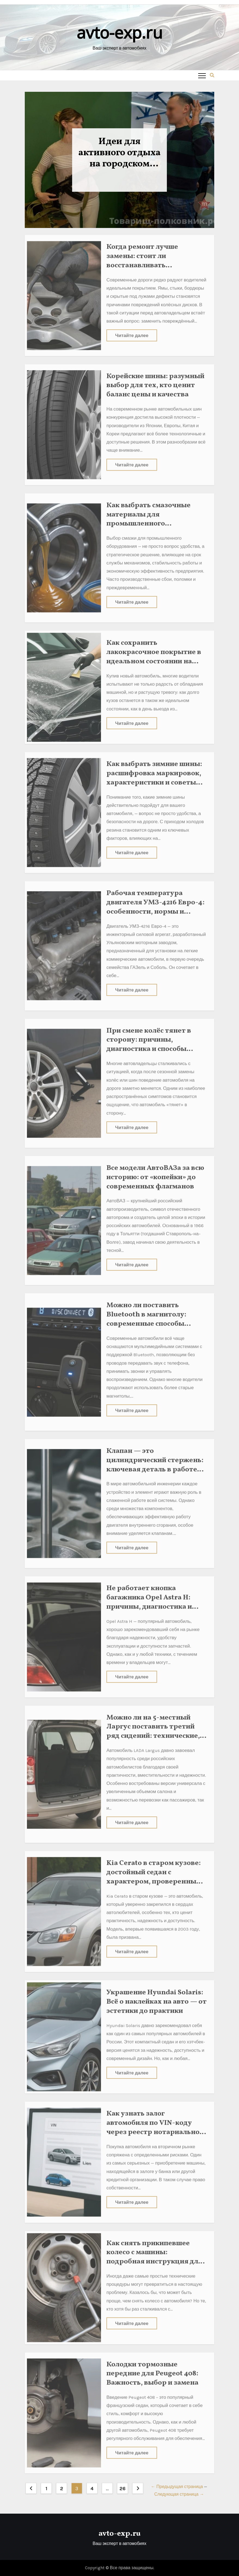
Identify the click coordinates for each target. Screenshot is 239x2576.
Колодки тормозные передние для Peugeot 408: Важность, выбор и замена (152, 2370)
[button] (212, 75)
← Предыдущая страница (177, 2486)
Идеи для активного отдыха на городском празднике (119, 153)
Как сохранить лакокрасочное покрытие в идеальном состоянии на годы (153, 652)
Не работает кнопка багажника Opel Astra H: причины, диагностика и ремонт (149, 1598)
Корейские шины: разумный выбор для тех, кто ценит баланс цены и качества (155, 381)
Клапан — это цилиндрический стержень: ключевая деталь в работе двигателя (154, 1460)
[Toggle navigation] (202, 75)
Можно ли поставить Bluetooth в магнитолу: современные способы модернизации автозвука (150, 1315)
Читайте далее (131, 331)
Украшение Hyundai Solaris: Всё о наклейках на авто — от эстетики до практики (156, 1998)
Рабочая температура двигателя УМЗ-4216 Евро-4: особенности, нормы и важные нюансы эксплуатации (155, 907)
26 (122, 2489)
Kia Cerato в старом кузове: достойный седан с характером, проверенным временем (153, 1873)
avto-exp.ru (119, 32)
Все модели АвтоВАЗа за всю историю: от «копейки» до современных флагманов (155, 1173)
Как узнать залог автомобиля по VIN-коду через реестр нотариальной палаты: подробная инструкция (155, 2128)
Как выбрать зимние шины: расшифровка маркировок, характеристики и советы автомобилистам (154, 774)
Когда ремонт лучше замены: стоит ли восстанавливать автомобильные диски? (147, 256)
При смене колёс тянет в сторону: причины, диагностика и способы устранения (148, 1040)
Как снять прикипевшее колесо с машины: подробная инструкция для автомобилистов (154, 2253)
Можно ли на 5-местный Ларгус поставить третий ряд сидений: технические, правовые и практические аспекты (153, 1732)
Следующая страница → (179, 2494)
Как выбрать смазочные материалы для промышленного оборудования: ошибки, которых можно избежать (151, 520)
